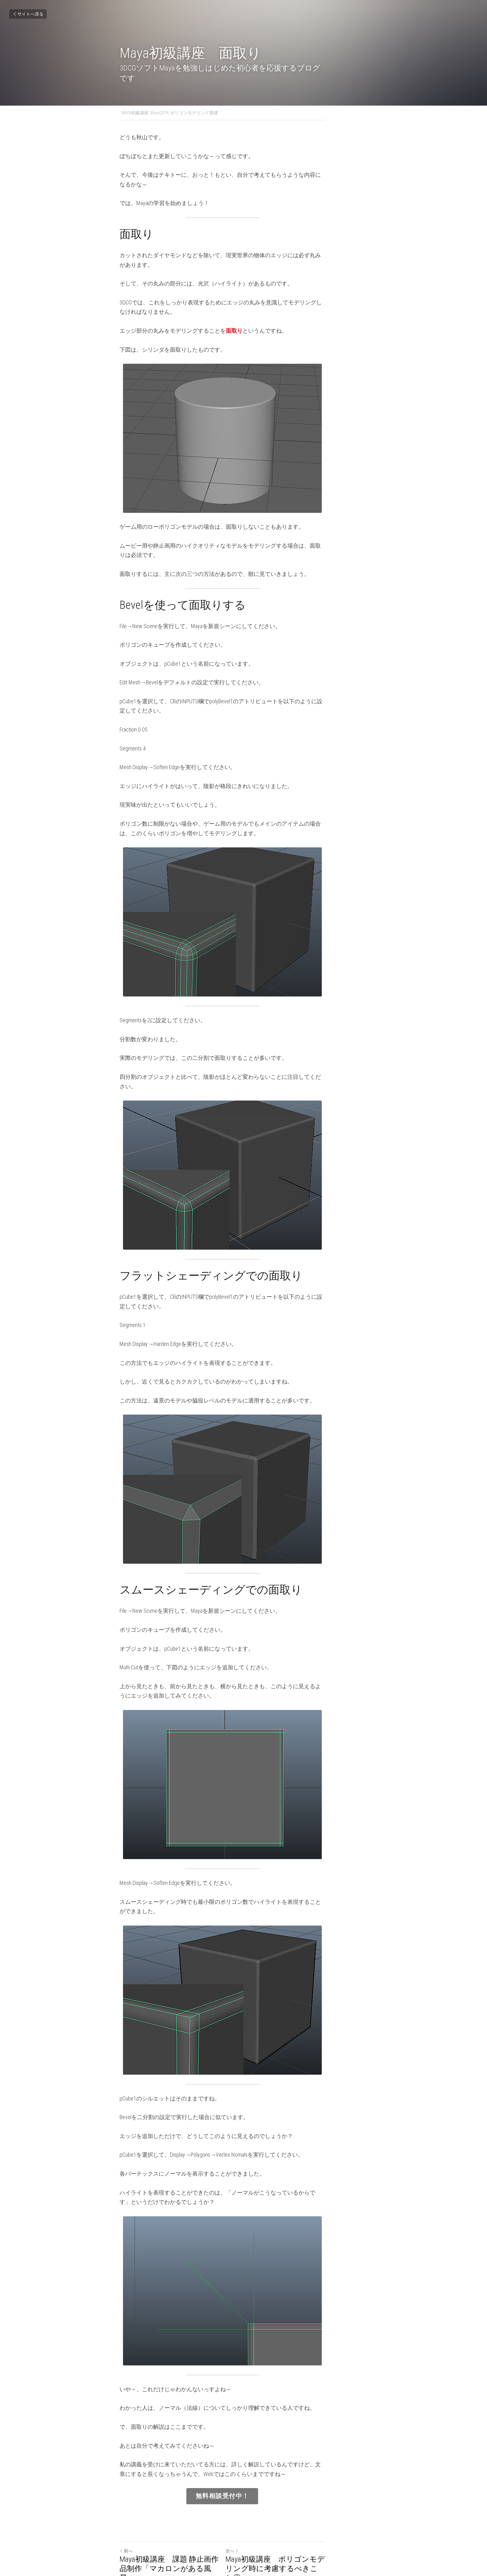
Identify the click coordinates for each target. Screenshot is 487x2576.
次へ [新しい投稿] (253, 2500)
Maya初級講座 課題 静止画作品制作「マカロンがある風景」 (177, 2514)
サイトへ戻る (27, 13)
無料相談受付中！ (243, 2447)
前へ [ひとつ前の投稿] (126, 2500)
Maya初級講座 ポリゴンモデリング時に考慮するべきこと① (304, 2514)
